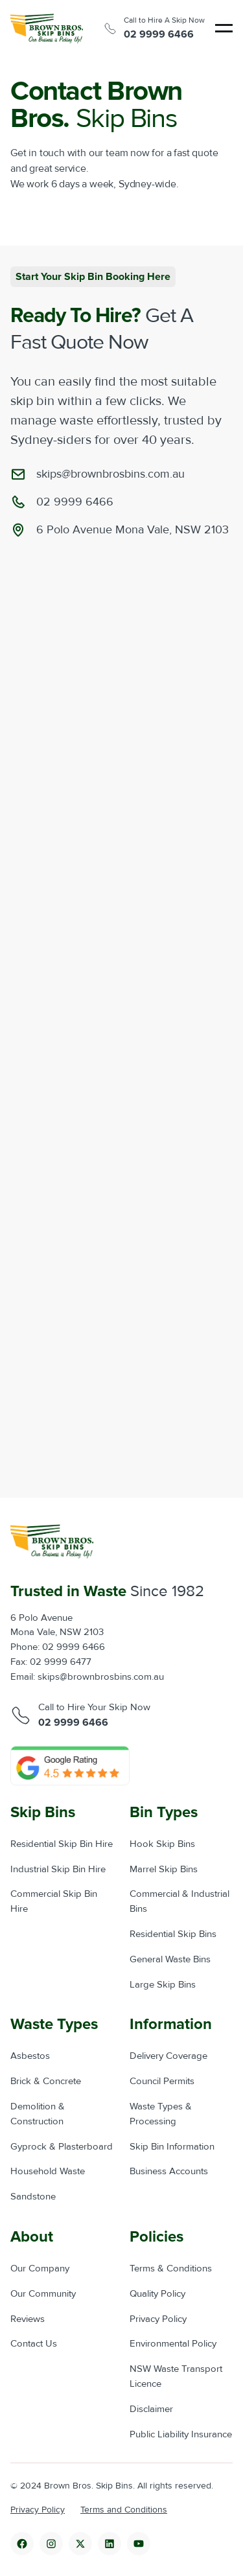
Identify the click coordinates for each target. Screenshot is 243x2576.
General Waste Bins (170, 1959)
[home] (46, 28)
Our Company (39, 2268)
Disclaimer (151, 2409)
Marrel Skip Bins (164, 1869)
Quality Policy (157, 2294)
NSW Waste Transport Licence (176, 2376)
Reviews (27, 2319)
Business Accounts (169, 2171)
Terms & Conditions (171, 2268)
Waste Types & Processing (161, 2114)
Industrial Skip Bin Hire (58, 1869)
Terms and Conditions (123, 2509)
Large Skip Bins (163, 1984)
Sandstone (33, 2196)
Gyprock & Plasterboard (61, 2147)
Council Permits (162, 2081)
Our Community (43, 2294)
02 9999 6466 (159, 34)
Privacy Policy (158, 2319)
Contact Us (33, 2344)
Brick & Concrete (45, 2081)
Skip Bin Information (172, 2147)
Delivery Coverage (168, 2056)
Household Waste (47, 2171)
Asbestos (30, 2056)
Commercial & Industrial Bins (179, 1901)
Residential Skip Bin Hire (61, 1844)
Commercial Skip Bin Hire (53, 1901)
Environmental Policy (173, 2344)
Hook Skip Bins (162, 1844)
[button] (224, 28)
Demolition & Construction (37, 2114)
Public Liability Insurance (181, 2434)
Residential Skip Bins (173, 1934)
